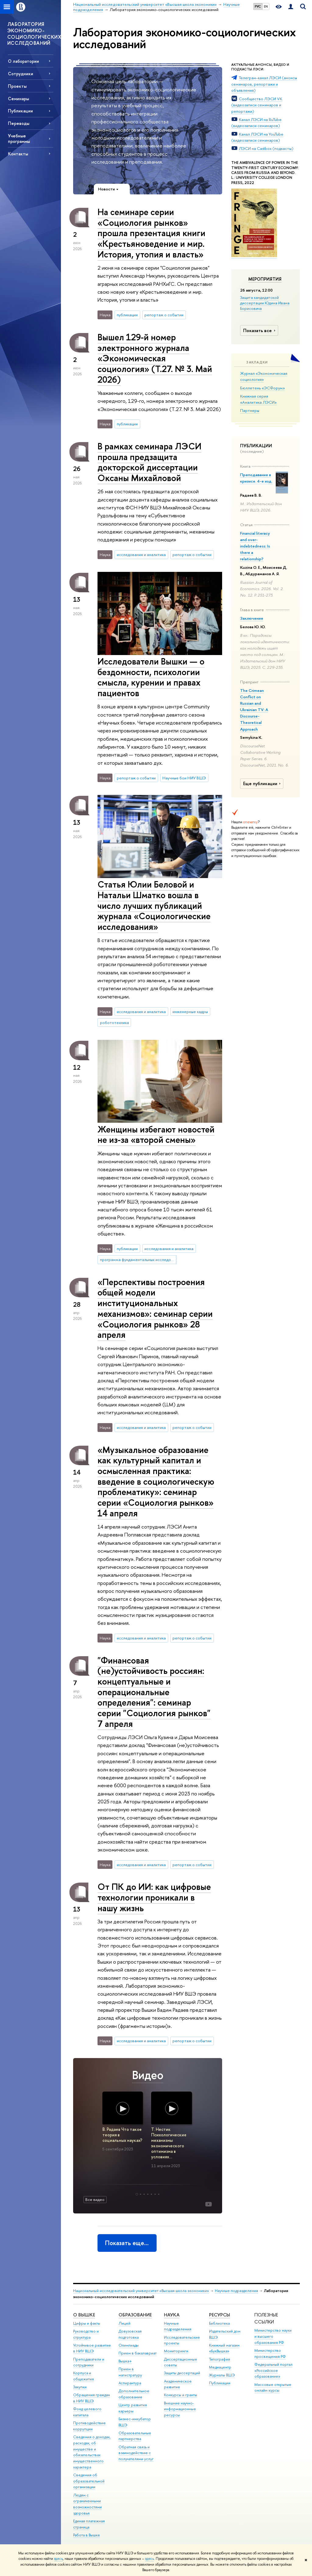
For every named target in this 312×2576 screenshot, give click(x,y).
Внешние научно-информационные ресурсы (180, 2409)
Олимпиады (129, 2345)
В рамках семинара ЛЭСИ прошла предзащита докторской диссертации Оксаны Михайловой (149, 462)
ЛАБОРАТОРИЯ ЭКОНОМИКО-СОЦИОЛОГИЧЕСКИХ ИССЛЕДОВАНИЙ (34, 33)
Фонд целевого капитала (87, 2412)
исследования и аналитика (141, 554)
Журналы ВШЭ (222, 2375)
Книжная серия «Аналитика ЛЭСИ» (258, 399)
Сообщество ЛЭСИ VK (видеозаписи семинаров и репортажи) (256, 105)
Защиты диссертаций (182, 2373)
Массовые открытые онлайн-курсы (272, 2387)
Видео (147, 2075)
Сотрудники (20, 73)
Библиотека (219, 2323)
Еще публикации (262, 784)
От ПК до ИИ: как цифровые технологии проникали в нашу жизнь (154, 1897)
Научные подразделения (236, 2290)
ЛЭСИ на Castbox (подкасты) (266, 148)
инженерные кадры (190, 1011)
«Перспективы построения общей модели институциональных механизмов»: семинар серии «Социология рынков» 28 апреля (155, 1308)
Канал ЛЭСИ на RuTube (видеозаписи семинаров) (256, 123)
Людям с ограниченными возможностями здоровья (87, 2504)
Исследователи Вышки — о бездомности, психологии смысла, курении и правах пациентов (151, 677)
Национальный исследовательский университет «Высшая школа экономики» (141, 2290)
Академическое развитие (178, 2384)
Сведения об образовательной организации (89, 2481)
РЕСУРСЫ (219, 2315)
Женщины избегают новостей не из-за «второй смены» (156, 1134)
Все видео (95, 2199)
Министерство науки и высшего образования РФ (273, 2336)
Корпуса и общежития (83, 2376)
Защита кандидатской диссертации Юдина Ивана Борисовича (264, 303)
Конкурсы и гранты (180, 2394)
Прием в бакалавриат (138, 2353)
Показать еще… (127, 2243)
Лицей (124, 2323)
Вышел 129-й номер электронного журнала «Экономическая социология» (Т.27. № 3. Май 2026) (155, 358)
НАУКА (171, 2315)
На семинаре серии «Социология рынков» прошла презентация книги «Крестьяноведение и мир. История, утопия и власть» (151, 233)
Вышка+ (125, 2361)
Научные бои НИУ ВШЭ (184, 778)
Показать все (260, 330)
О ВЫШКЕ (84, 2315)
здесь (58, 2558)
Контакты (18, 154)
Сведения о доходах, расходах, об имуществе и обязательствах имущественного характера (92, 2452)
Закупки (80, 2387)
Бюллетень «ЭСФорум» (262, 388)
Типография (219, 2359)
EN (266, 6)
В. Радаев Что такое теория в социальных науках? (122, 2135)
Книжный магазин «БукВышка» (224, 2348)
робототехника (114, 1022)
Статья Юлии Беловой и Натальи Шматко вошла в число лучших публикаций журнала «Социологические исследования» (154, 905)
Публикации (219, 2383)
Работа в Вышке (86, 2535)
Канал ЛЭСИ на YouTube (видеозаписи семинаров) (257, 137)
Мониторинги (176, 2351)
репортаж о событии (163, 314)
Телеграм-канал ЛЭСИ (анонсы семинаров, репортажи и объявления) (264, 84)
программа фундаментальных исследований (138, 1259)
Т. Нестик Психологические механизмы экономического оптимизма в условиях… (168, 2143)
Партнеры (249, 410)
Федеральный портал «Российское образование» (273, 2370)
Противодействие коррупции (89, 2426)
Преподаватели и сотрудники (88, 2362)
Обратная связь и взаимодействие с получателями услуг (136, 2453)
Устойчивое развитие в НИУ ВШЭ (92, 2348)
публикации (127, 314)
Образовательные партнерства (135, 2436)
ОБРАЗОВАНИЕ (135, 2315)
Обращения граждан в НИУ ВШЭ (91, 2398)
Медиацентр (220, 2367)
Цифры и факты (86, 2323)
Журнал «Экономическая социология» (263, 376)
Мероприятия (265, 279)
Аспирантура (130, 2383)
